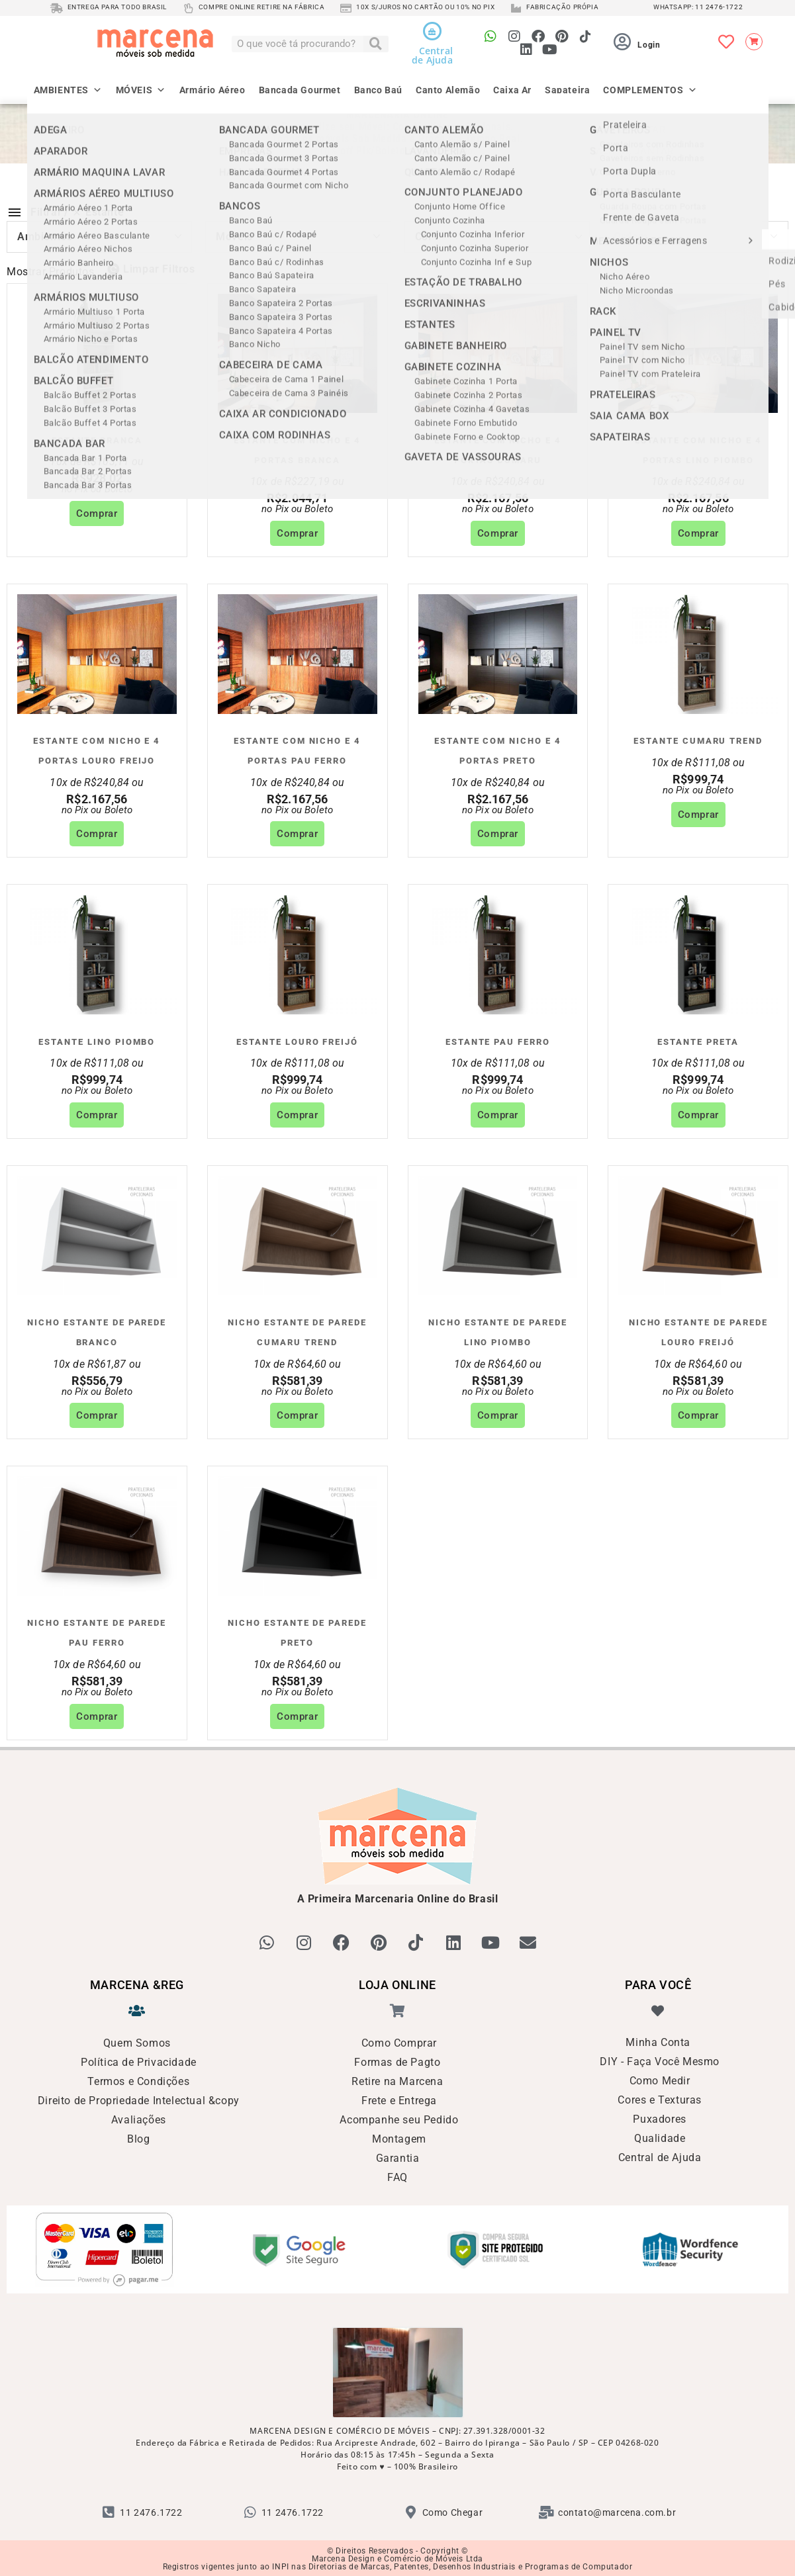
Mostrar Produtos (51, 271)
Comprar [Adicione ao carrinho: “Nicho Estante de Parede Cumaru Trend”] (297, 1415)
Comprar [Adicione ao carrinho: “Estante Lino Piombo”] (96, 1115)
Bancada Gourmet (300, 89)
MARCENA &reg (137, 1984)
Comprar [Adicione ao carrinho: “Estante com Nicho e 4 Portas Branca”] (297, 533)
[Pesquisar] (376, 44)
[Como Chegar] (411, 2511)
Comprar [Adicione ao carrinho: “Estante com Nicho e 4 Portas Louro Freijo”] (96, 834)
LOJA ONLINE (397, 1984)
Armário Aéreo (212, 89)
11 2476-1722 (719, 7)
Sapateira (567, 89)
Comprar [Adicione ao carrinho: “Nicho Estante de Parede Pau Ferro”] (96, 1716)
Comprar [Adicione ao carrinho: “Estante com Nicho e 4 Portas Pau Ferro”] (297, 834)
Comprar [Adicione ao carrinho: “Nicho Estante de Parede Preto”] (297, 1716)
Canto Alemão (448, 89)
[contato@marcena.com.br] (546, 2511)
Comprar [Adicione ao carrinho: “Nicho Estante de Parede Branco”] (96, 1415)
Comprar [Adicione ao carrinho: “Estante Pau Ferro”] (497, 1115)
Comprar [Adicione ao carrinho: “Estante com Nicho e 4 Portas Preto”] (497, 834)
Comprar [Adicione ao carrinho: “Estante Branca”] (96, 513)
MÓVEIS (141, 85)
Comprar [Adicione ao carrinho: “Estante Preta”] (698, 1115)
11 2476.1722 (151, 2511)
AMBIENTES (68, 85)
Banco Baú (378, 89)
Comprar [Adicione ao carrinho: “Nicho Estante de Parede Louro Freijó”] (698, 1415)
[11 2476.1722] (108, 2511)
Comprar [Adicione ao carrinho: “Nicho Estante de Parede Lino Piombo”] (497, 1415)
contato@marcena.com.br (617, 2511)
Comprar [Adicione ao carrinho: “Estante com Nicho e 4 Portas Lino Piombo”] (698, 533)
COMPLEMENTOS (650, 85)
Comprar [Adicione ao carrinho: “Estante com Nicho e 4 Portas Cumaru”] (497, 533)
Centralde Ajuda (432, 55)
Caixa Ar (512, 89)
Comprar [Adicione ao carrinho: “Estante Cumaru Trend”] (698, 815)
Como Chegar (452, 2511)
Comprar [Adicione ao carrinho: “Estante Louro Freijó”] (297, 1115)
